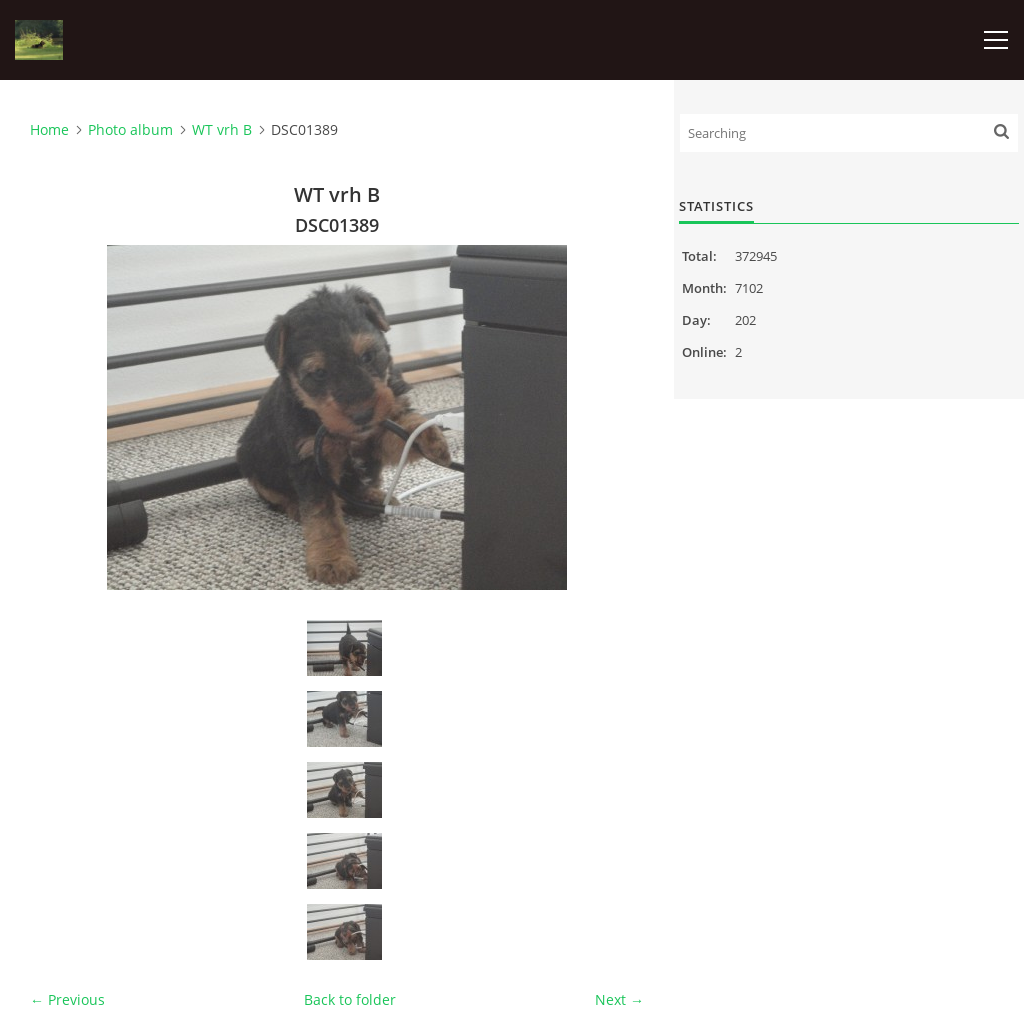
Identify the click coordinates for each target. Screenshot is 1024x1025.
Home (49, 129)
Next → (619, 999)
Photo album (130, 129)
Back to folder (350, 999)
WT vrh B (222, 129)
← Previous (67, 999)
